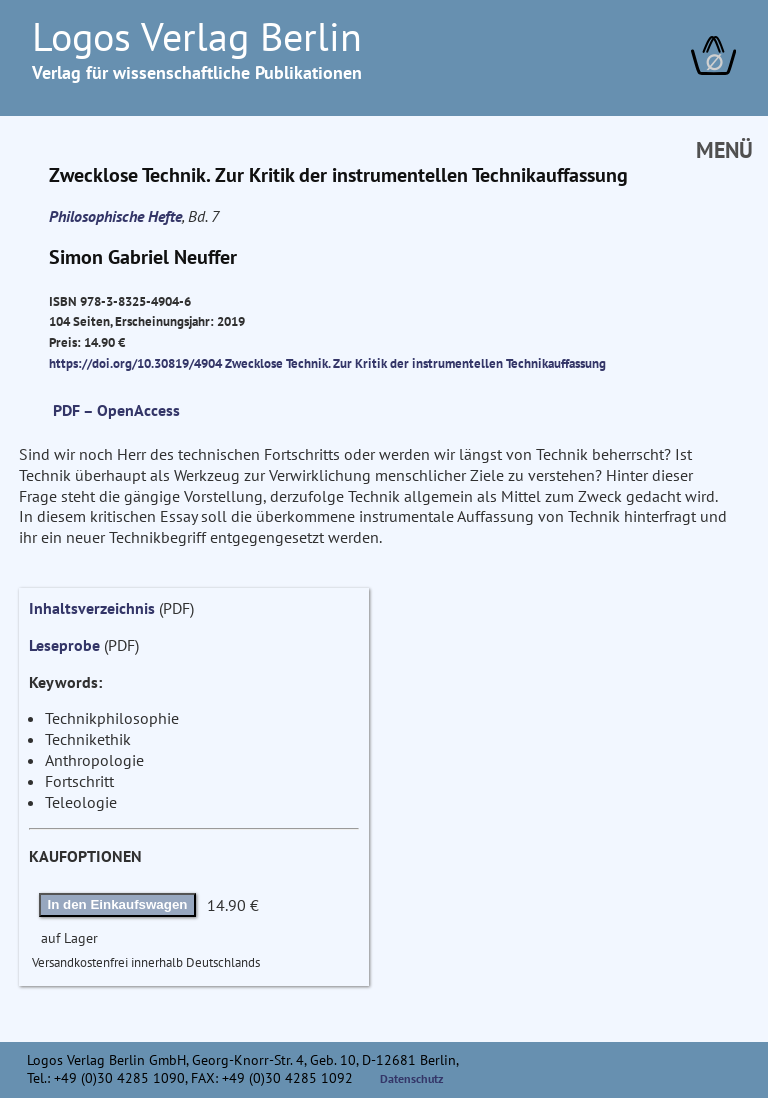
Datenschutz (412, 1078)
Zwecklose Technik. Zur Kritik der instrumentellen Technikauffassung (415, 363)
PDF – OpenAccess (116, 410)
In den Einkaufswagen (118, 904)
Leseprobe (64, 645)
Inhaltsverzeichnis (92, 608)
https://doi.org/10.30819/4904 (135, 363)
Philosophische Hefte (115, 216)
